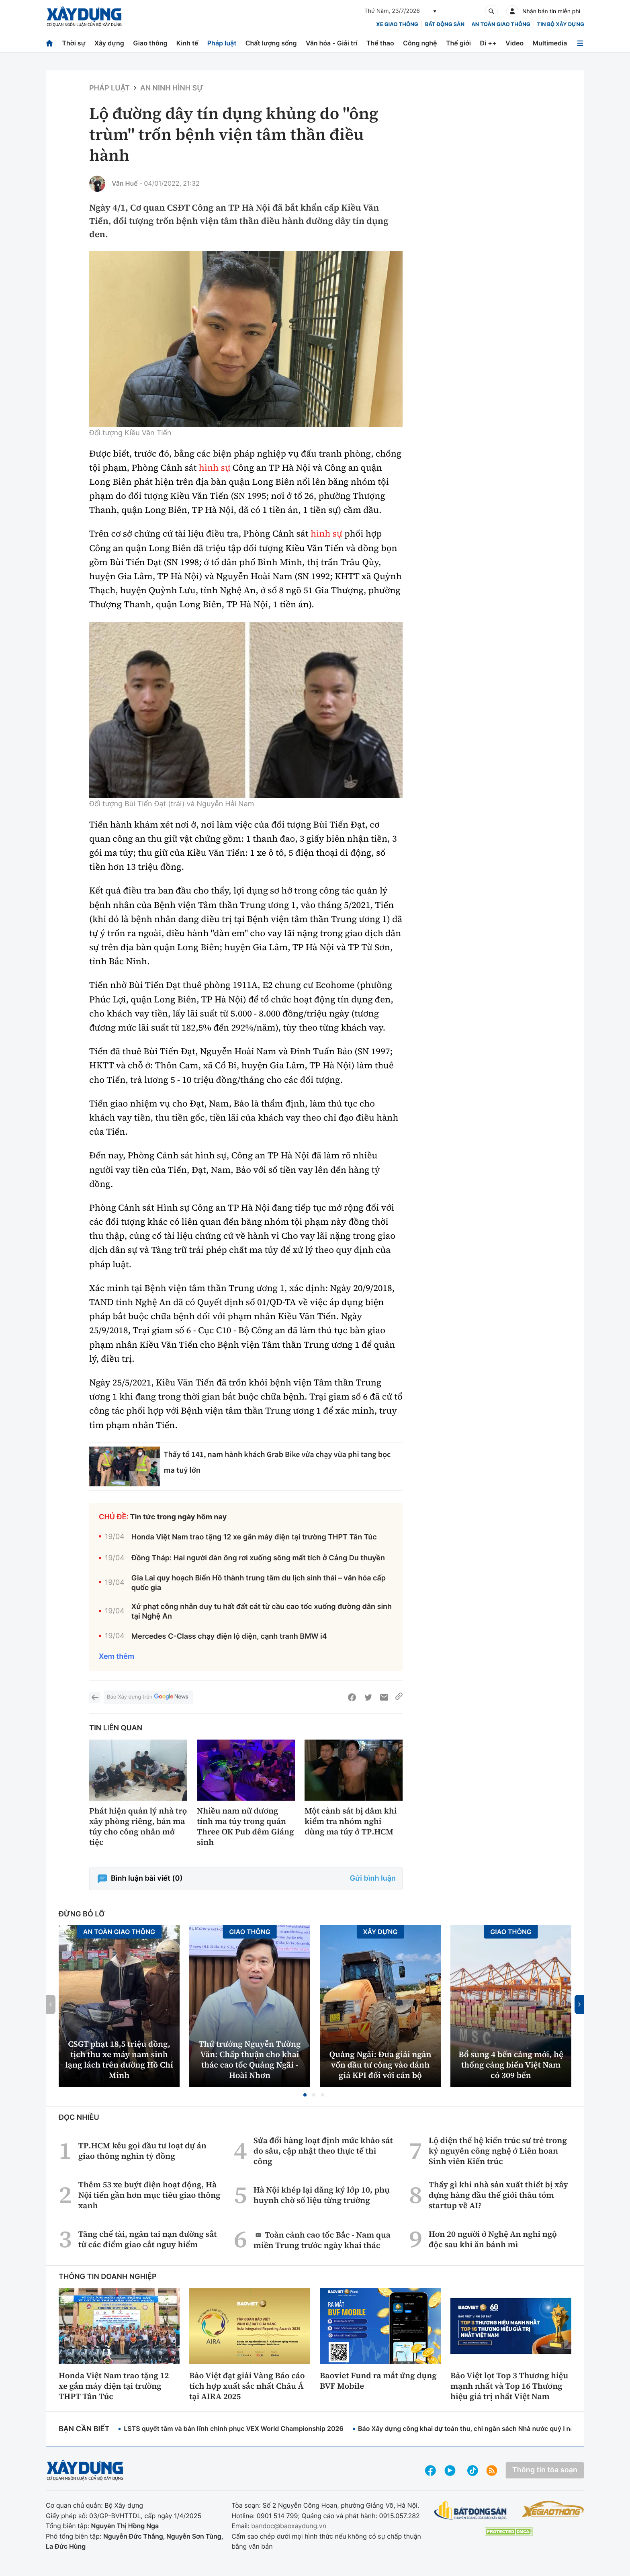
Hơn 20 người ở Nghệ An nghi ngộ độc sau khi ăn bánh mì (493, 2239)
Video (514, 43)
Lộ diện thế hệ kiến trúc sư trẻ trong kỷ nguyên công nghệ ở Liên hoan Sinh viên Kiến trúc (498, 2150)
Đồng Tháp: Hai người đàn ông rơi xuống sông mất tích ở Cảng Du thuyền (258, 1558)
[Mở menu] (580, 43)
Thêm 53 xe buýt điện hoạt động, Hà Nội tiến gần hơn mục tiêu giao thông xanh (149, 2195)
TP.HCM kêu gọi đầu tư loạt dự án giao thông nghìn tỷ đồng (142, 2150)
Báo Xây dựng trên (148, 1697)
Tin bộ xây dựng (560, 24)
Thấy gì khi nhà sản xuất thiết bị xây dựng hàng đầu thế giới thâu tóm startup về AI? (498, 2195)
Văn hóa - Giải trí (331, 43)
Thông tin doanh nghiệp (108, 2277)
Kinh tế (187, 43)
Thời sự (73, 43)
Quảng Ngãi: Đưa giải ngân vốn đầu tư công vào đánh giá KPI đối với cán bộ (380, 2064)
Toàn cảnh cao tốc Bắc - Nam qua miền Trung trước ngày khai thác (322, 2239)
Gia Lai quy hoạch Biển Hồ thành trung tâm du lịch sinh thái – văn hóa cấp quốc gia (258, 1583)
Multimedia (550, 43)
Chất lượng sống (271, 43)
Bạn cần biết (84, 2429)
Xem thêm (116, 1656)
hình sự (215, 468)
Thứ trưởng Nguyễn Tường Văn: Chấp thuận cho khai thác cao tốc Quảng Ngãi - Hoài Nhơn (250, 2059)
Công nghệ (420, 43)
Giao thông (150, 43)
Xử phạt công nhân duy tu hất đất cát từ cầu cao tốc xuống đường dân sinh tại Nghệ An (261, 1611)
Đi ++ (488, 43)
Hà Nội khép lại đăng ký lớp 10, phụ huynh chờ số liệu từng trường (322, 2195)
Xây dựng (109, 43)
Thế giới (458, 43)
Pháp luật (221, 43)
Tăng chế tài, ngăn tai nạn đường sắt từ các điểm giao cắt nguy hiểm (147, 2239)
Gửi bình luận (373, 1878)
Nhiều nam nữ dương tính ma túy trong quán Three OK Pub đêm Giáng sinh (245, 1826)
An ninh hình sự (171, 88)
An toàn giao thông (500, 24)
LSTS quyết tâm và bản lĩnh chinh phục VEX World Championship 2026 (234, 2428)
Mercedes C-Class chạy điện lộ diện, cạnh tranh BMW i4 (229, 1636)
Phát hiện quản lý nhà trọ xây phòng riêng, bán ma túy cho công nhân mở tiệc (138, 1826)
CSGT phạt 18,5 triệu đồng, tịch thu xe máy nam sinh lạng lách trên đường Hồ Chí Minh (119, 2059)
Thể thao (380, 43)
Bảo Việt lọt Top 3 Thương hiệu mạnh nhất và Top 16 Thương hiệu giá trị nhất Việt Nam (509, 2386)
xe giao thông (397, 24)
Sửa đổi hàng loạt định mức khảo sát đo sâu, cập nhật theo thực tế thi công (323, 2150)
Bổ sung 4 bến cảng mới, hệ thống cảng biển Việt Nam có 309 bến (510, 2064)
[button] (305, 2094)
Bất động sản (445, 24)
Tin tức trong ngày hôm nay (178, 1517)
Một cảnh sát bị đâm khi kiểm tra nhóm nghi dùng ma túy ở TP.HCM (351, 1821)
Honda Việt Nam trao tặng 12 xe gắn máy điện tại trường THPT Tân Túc (254, 1537)
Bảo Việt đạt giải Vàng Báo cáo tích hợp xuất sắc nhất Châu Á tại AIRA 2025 (247, 2386)
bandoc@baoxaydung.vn (288, 2526)
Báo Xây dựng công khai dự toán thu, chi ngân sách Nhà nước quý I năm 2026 (478, 2428)
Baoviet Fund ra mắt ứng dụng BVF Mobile (378, 2380)
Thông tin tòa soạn (544, 2470)
